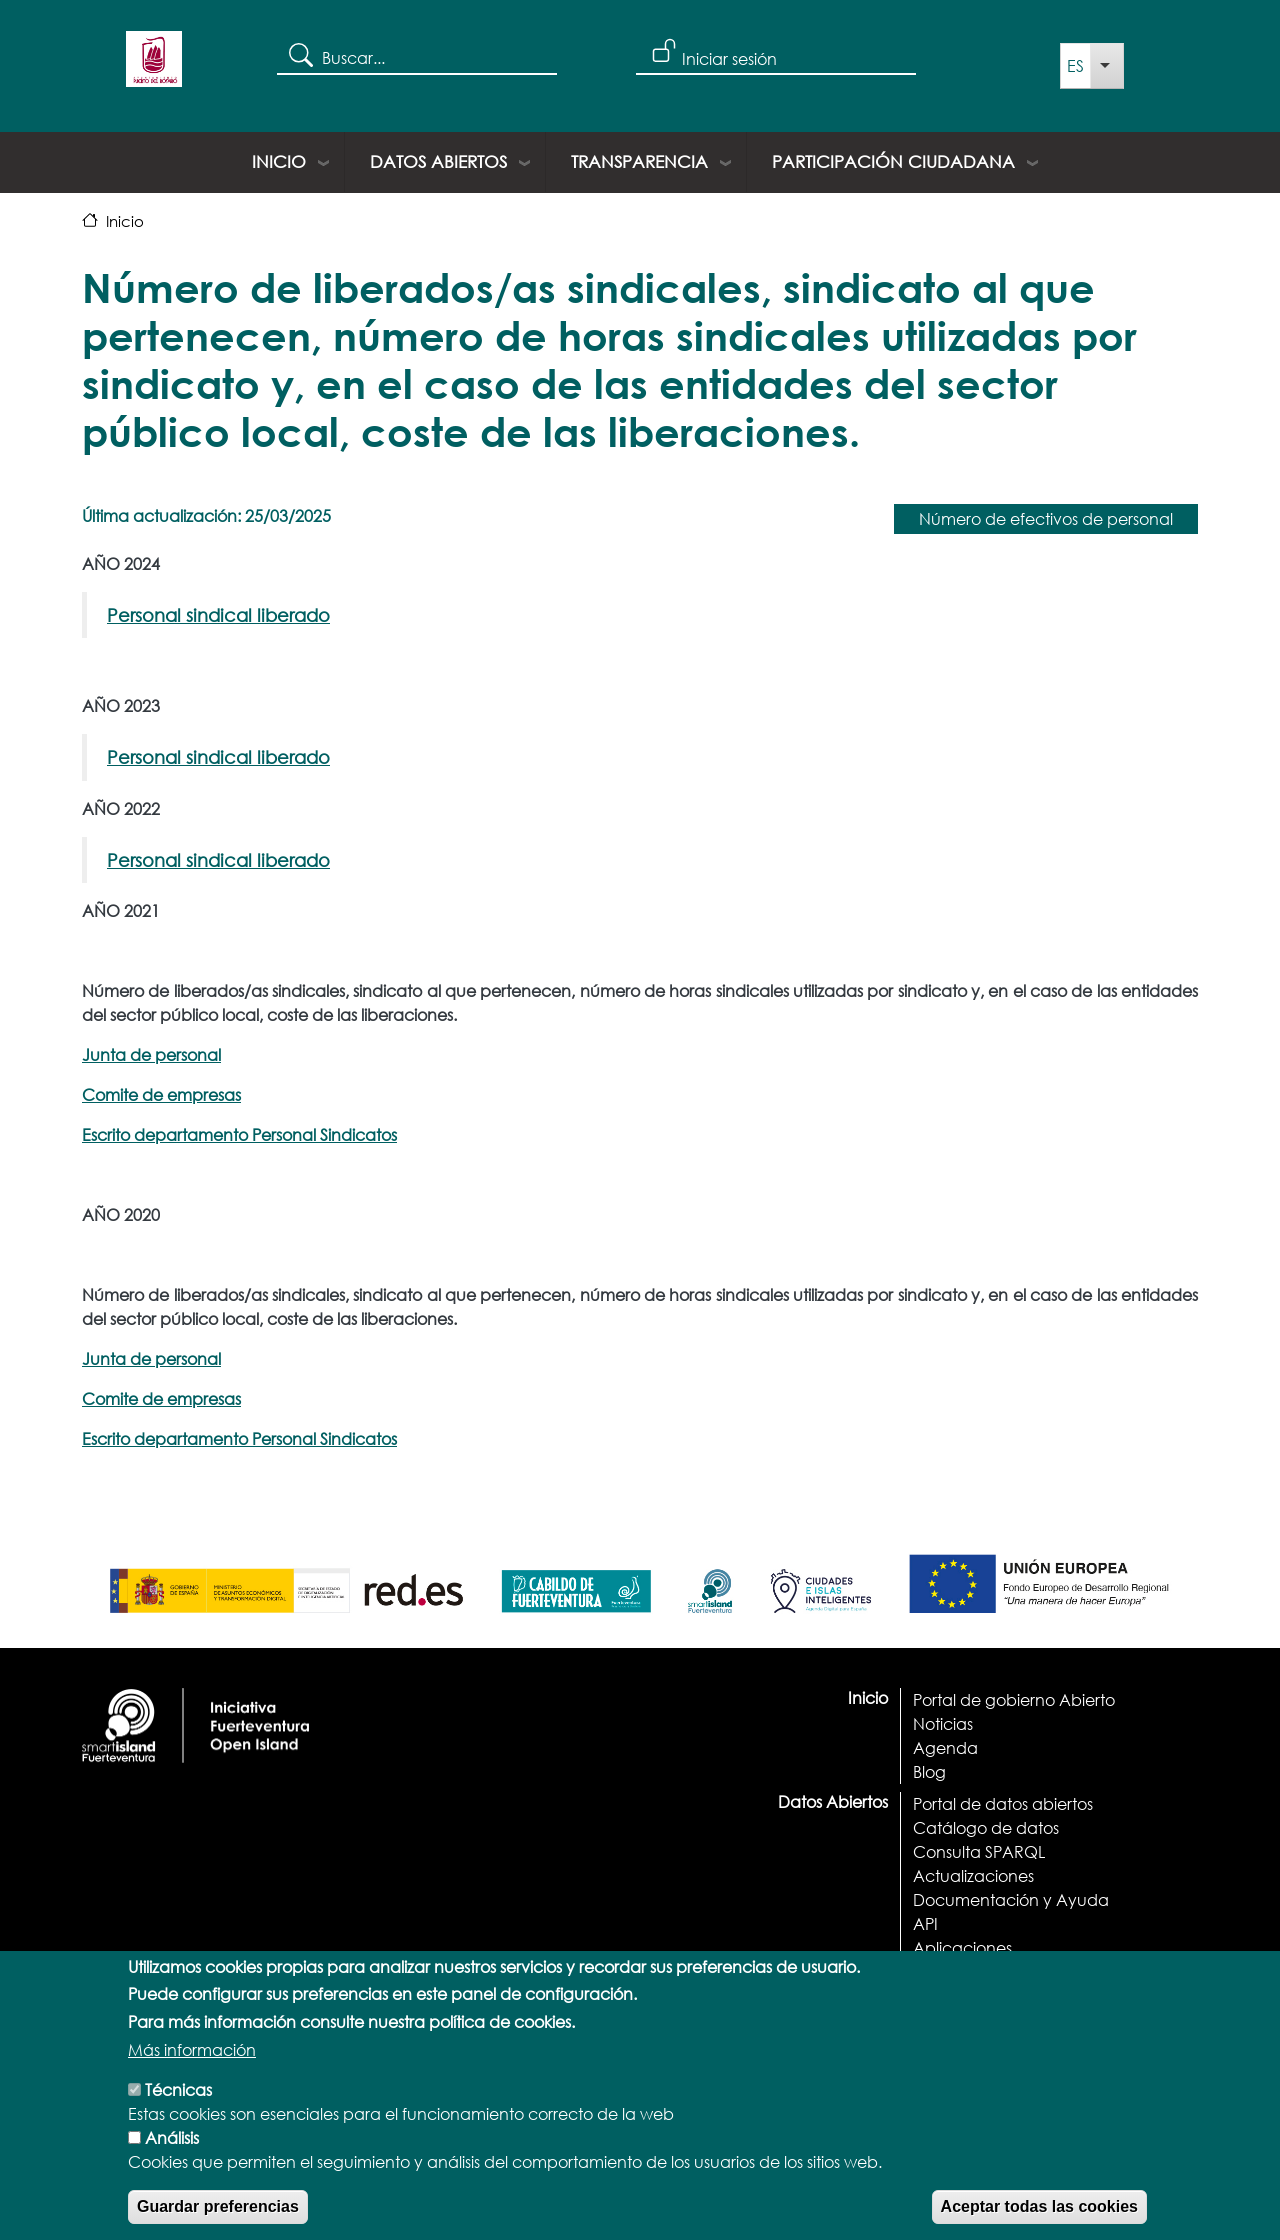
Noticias (943, 1723)
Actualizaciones (973, 1875)
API (925, 1923)
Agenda (945, 1747)
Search (299, 54)
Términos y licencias (987, 1971)
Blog (929, 1771)
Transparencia (639, 161)
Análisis (172, 2165)
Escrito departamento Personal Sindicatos (239, 1134)
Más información (192, 2077)
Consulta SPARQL (979, 1851)
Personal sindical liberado (218, 615)
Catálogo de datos (986, 1827)
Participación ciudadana (893, 161)
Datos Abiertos (438, 161)
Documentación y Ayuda (1011, 1899)
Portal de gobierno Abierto (1014, 1699)
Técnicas (178, 2117)
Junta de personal (151, 1054)
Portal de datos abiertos (1003, 1803)
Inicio (279, 161)
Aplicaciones (962, 1947)
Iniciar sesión (729, 58)
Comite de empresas (161, 1094)
